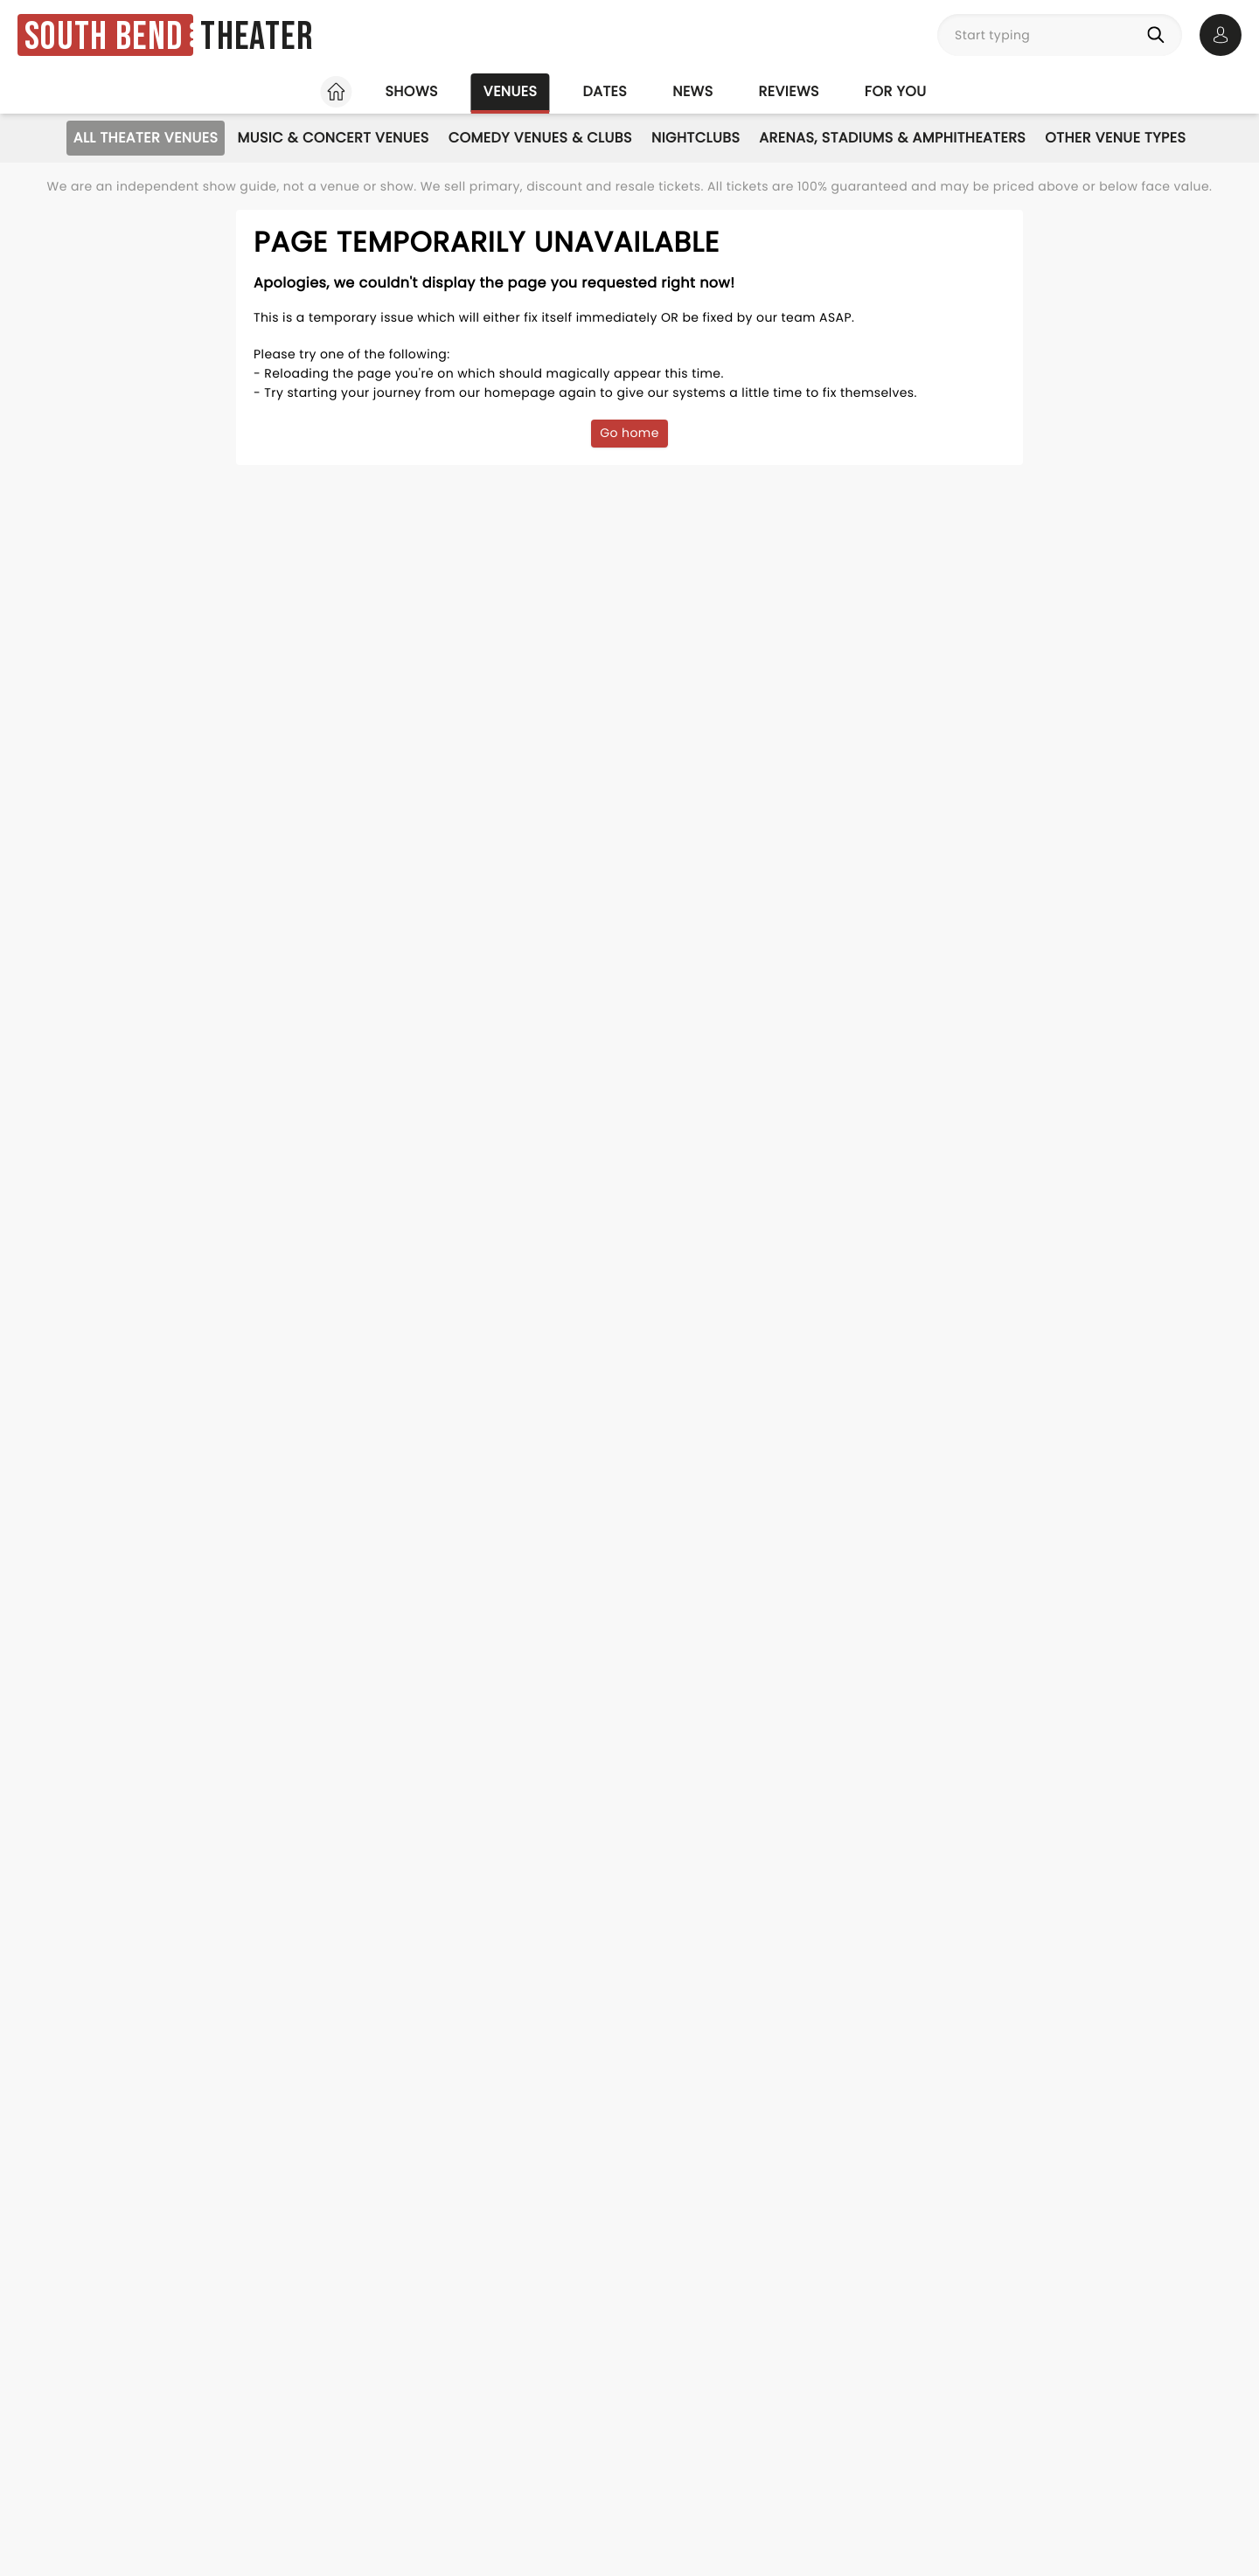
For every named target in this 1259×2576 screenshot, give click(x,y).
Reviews (789, 91)
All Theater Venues (146, 138)
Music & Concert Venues (332, 138)
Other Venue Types (1115, 138)
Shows (411, 91)
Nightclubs (695, 138)
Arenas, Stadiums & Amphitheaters (892, 138)
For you (896, 91)
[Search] (1159, 35)
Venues (510, 91)
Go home (629, 432)
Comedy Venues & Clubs (540, 138)
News (692, 91)
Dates (604, 91)
